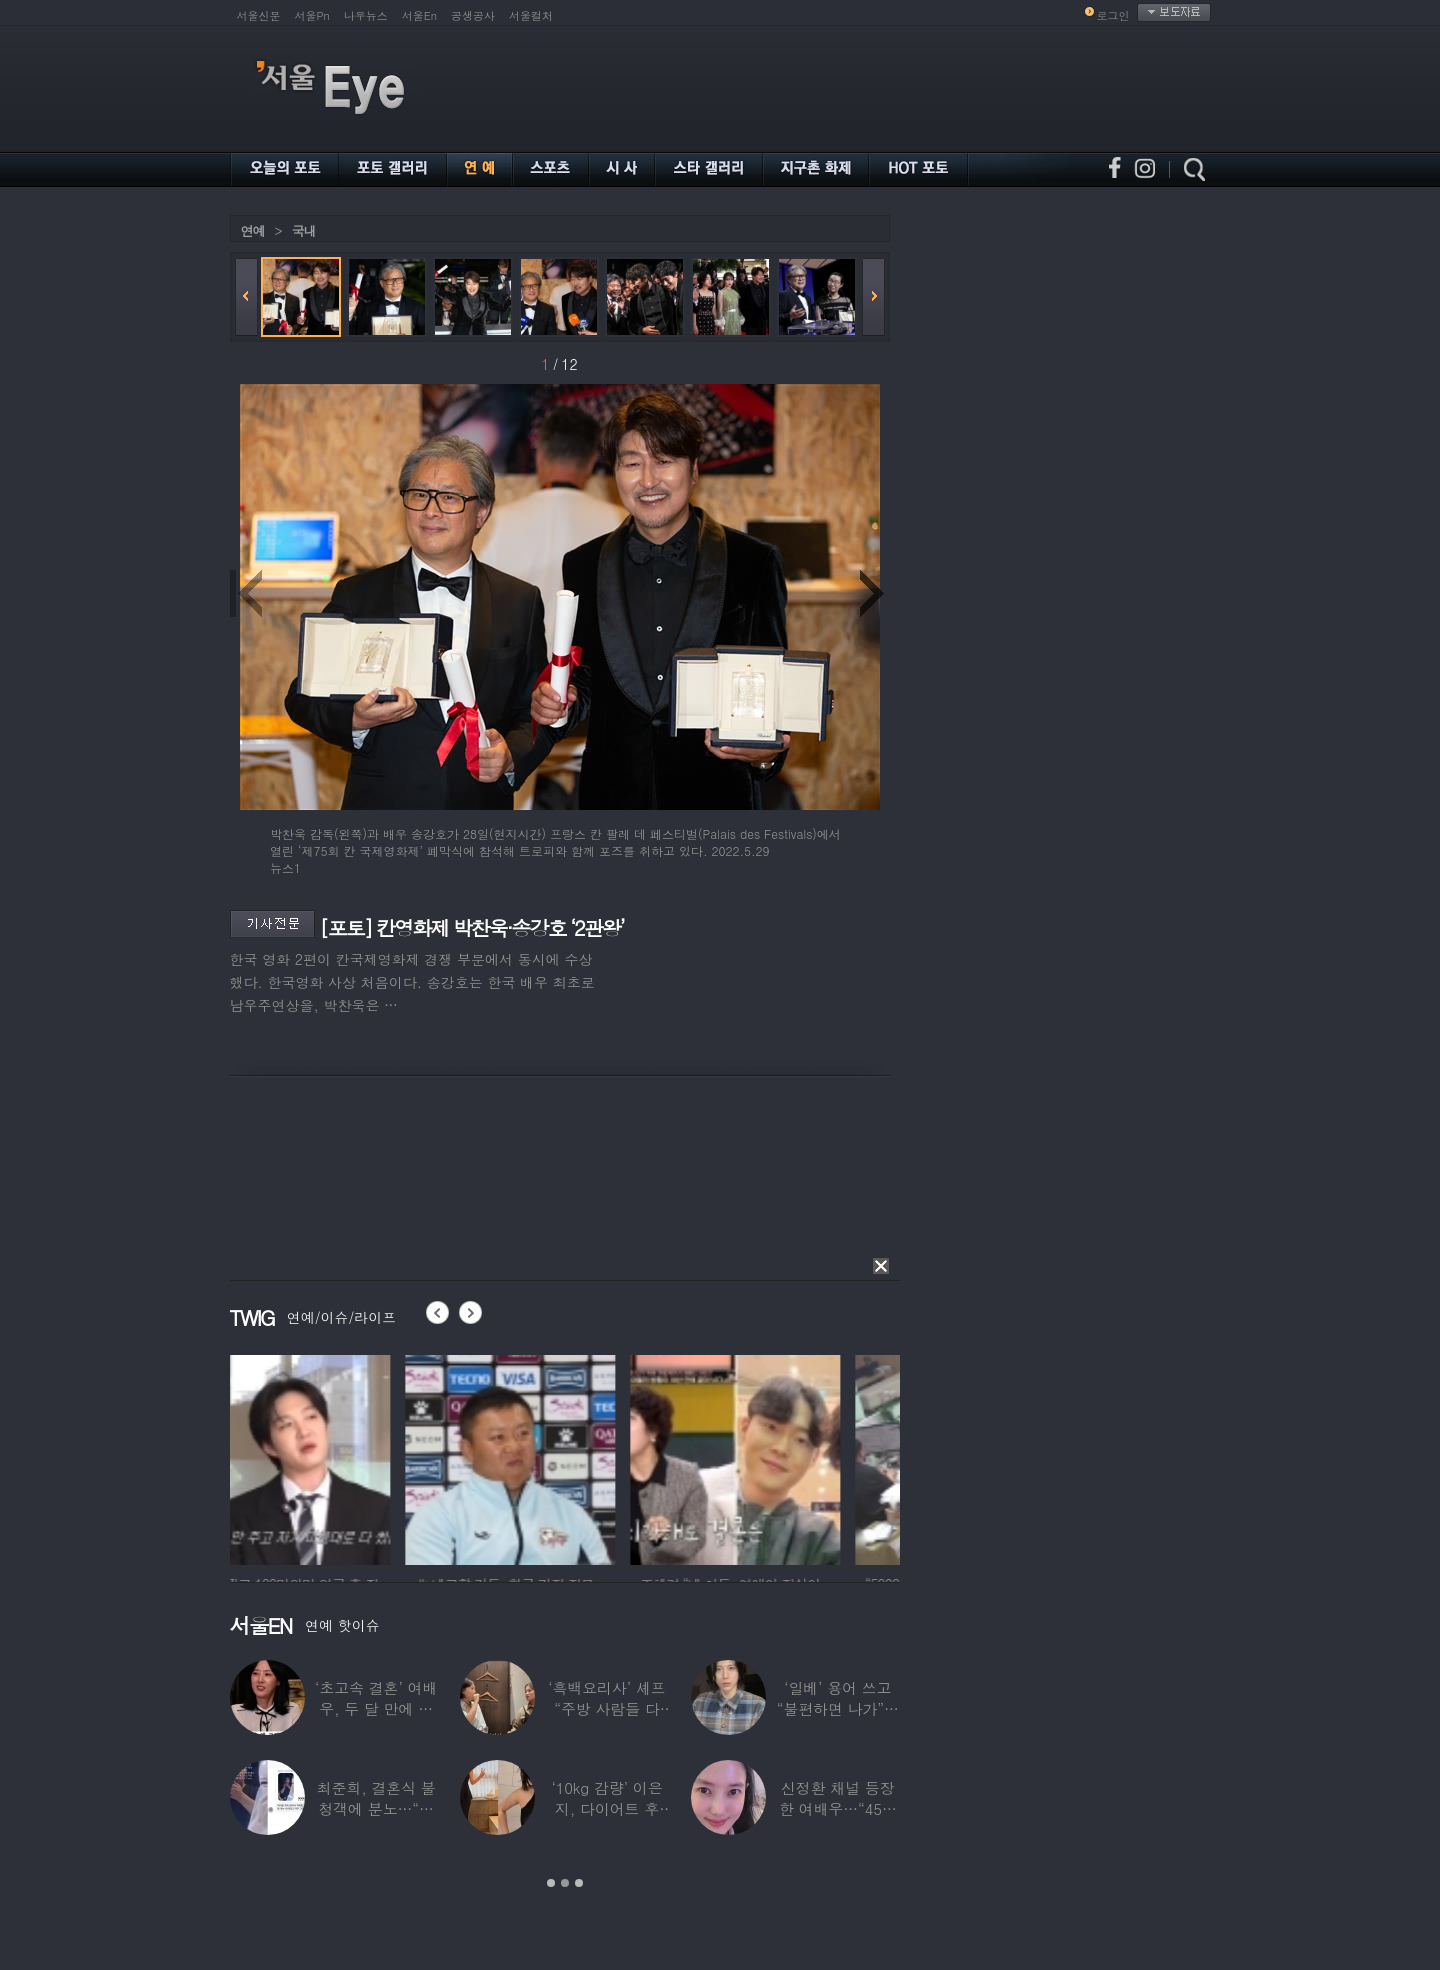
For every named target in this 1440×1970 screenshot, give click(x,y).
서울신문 (259, 15)
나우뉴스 (366, 15)
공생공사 (473, 15)
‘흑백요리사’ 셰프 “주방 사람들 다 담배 (606, 1708)
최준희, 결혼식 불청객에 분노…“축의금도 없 (376, 1808)
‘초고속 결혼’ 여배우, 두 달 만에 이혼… (376, 1708)
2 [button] (565, 1883)
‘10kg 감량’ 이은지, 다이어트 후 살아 (606, 1808)
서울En (419, 15)
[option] (335, 1457)
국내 (304, 230)
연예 (253, 230)
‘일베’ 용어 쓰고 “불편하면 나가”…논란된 (838, 1708)
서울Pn (312, 15)
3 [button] (579, 1883)
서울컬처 (531, 15)
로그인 (1113, 15)
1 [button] (551, 1883)
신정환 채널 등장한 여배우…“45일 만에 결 (838, 1808)
